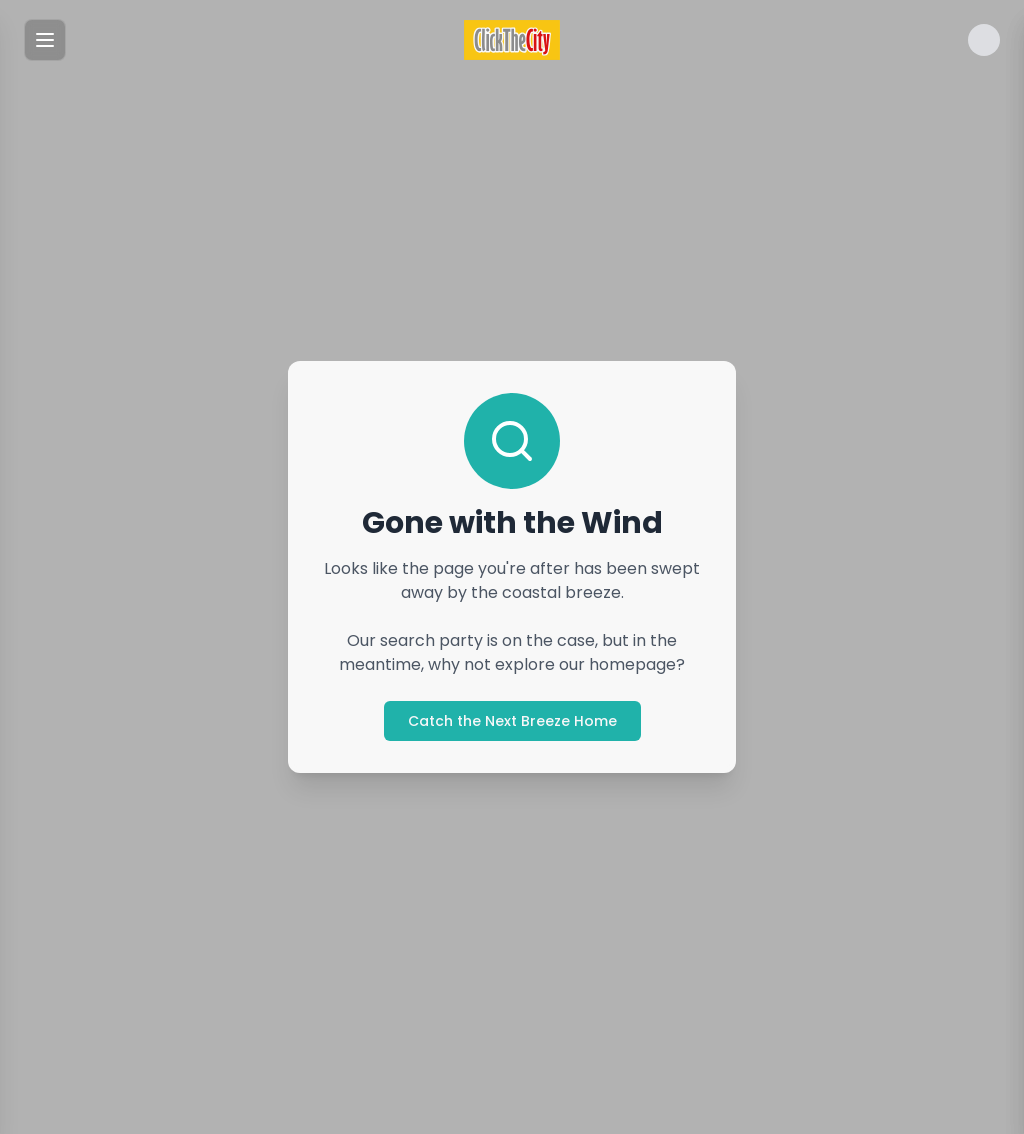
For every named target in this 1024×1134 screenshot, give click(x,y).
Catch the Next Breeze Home (512, 721)
